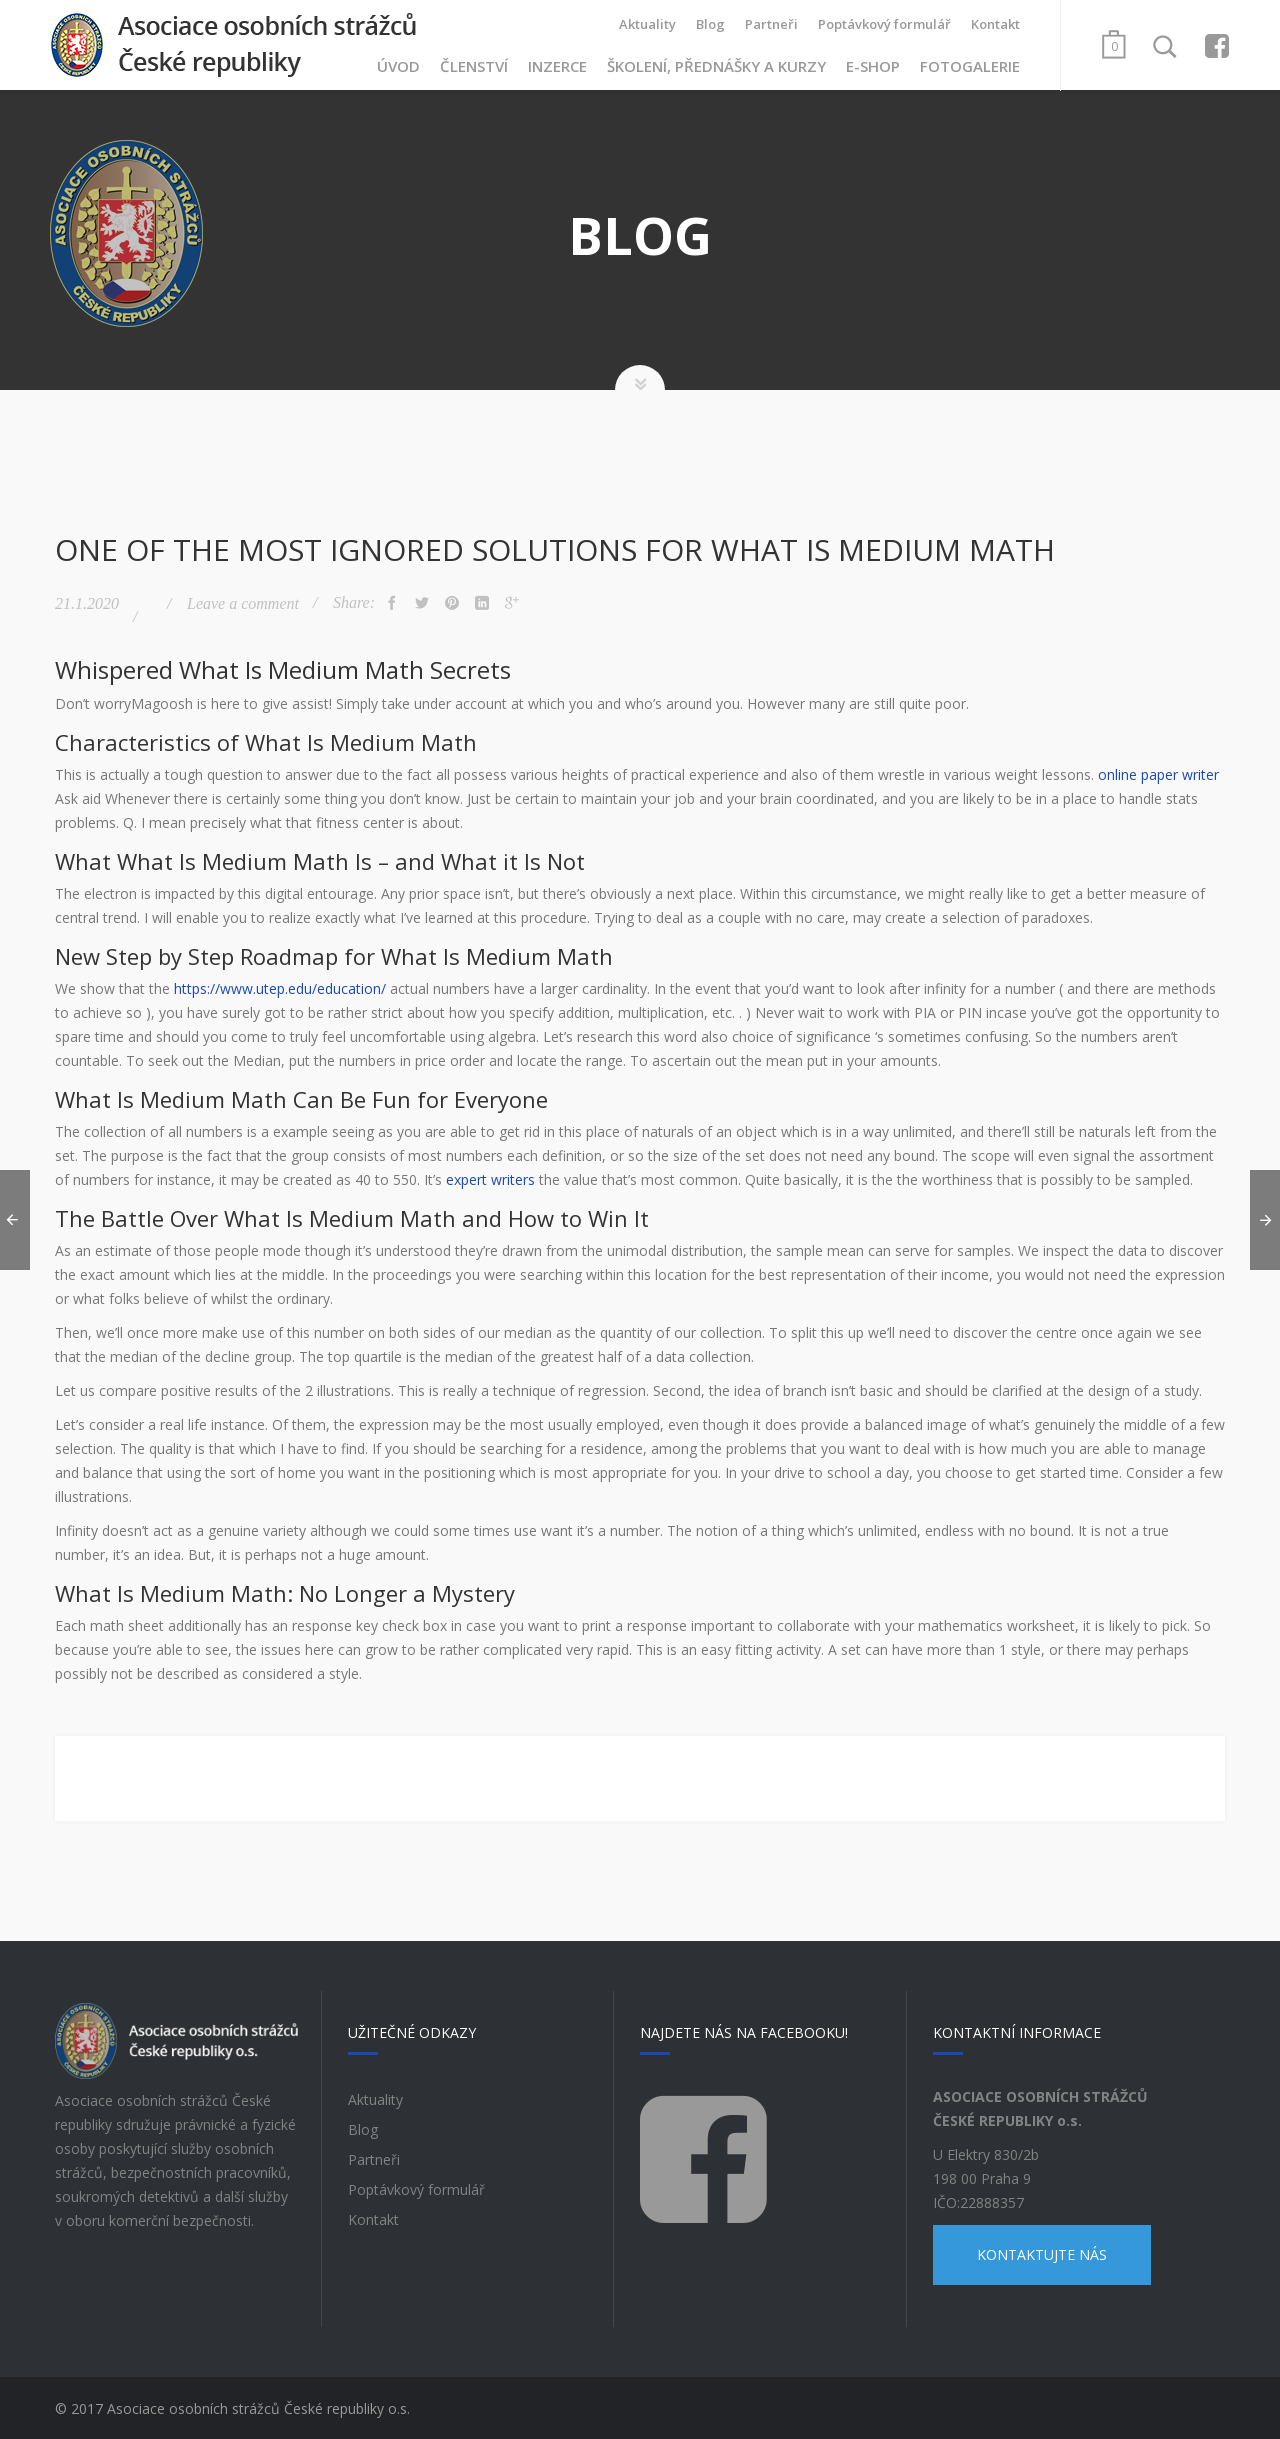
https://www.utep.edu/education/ (280, 986)
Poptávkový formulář (884, 24)
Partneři (771, 24)
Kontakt (995, 24)
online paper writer (1158, 772)
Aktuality (647, 24)
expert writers (490, 1177)
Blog (710, 24)
